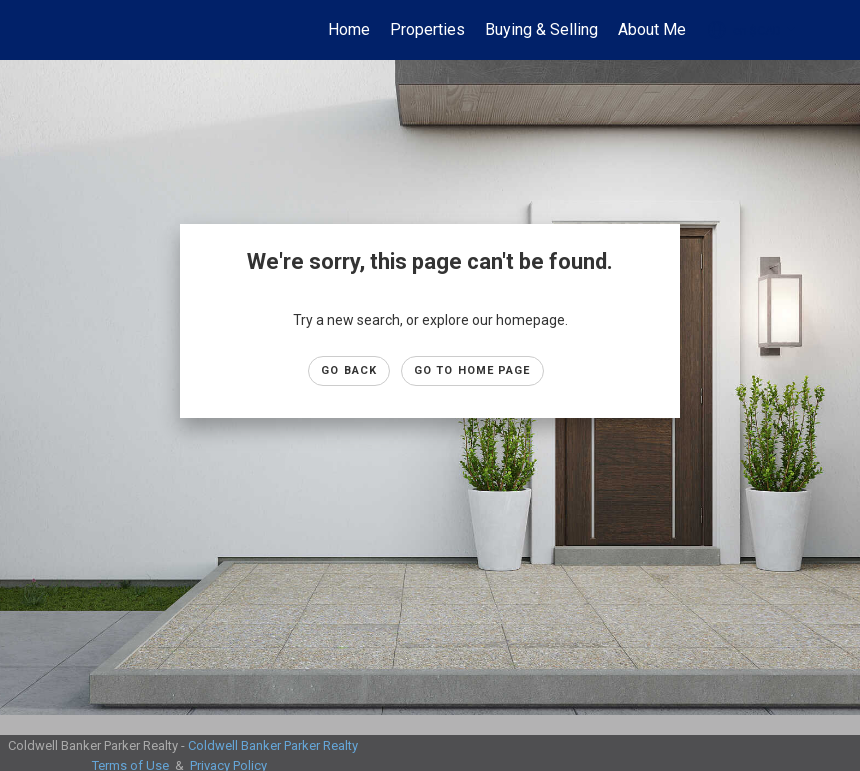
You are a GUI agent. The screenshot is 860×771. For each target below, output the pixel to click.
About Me (652, 29)
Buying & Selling (541, 29)
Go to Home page (472, 370)
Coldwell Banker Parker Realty (273, 745)
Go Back (349, 370)
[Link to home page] (65, 30)
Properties (427, 29)
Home (349, 29)
